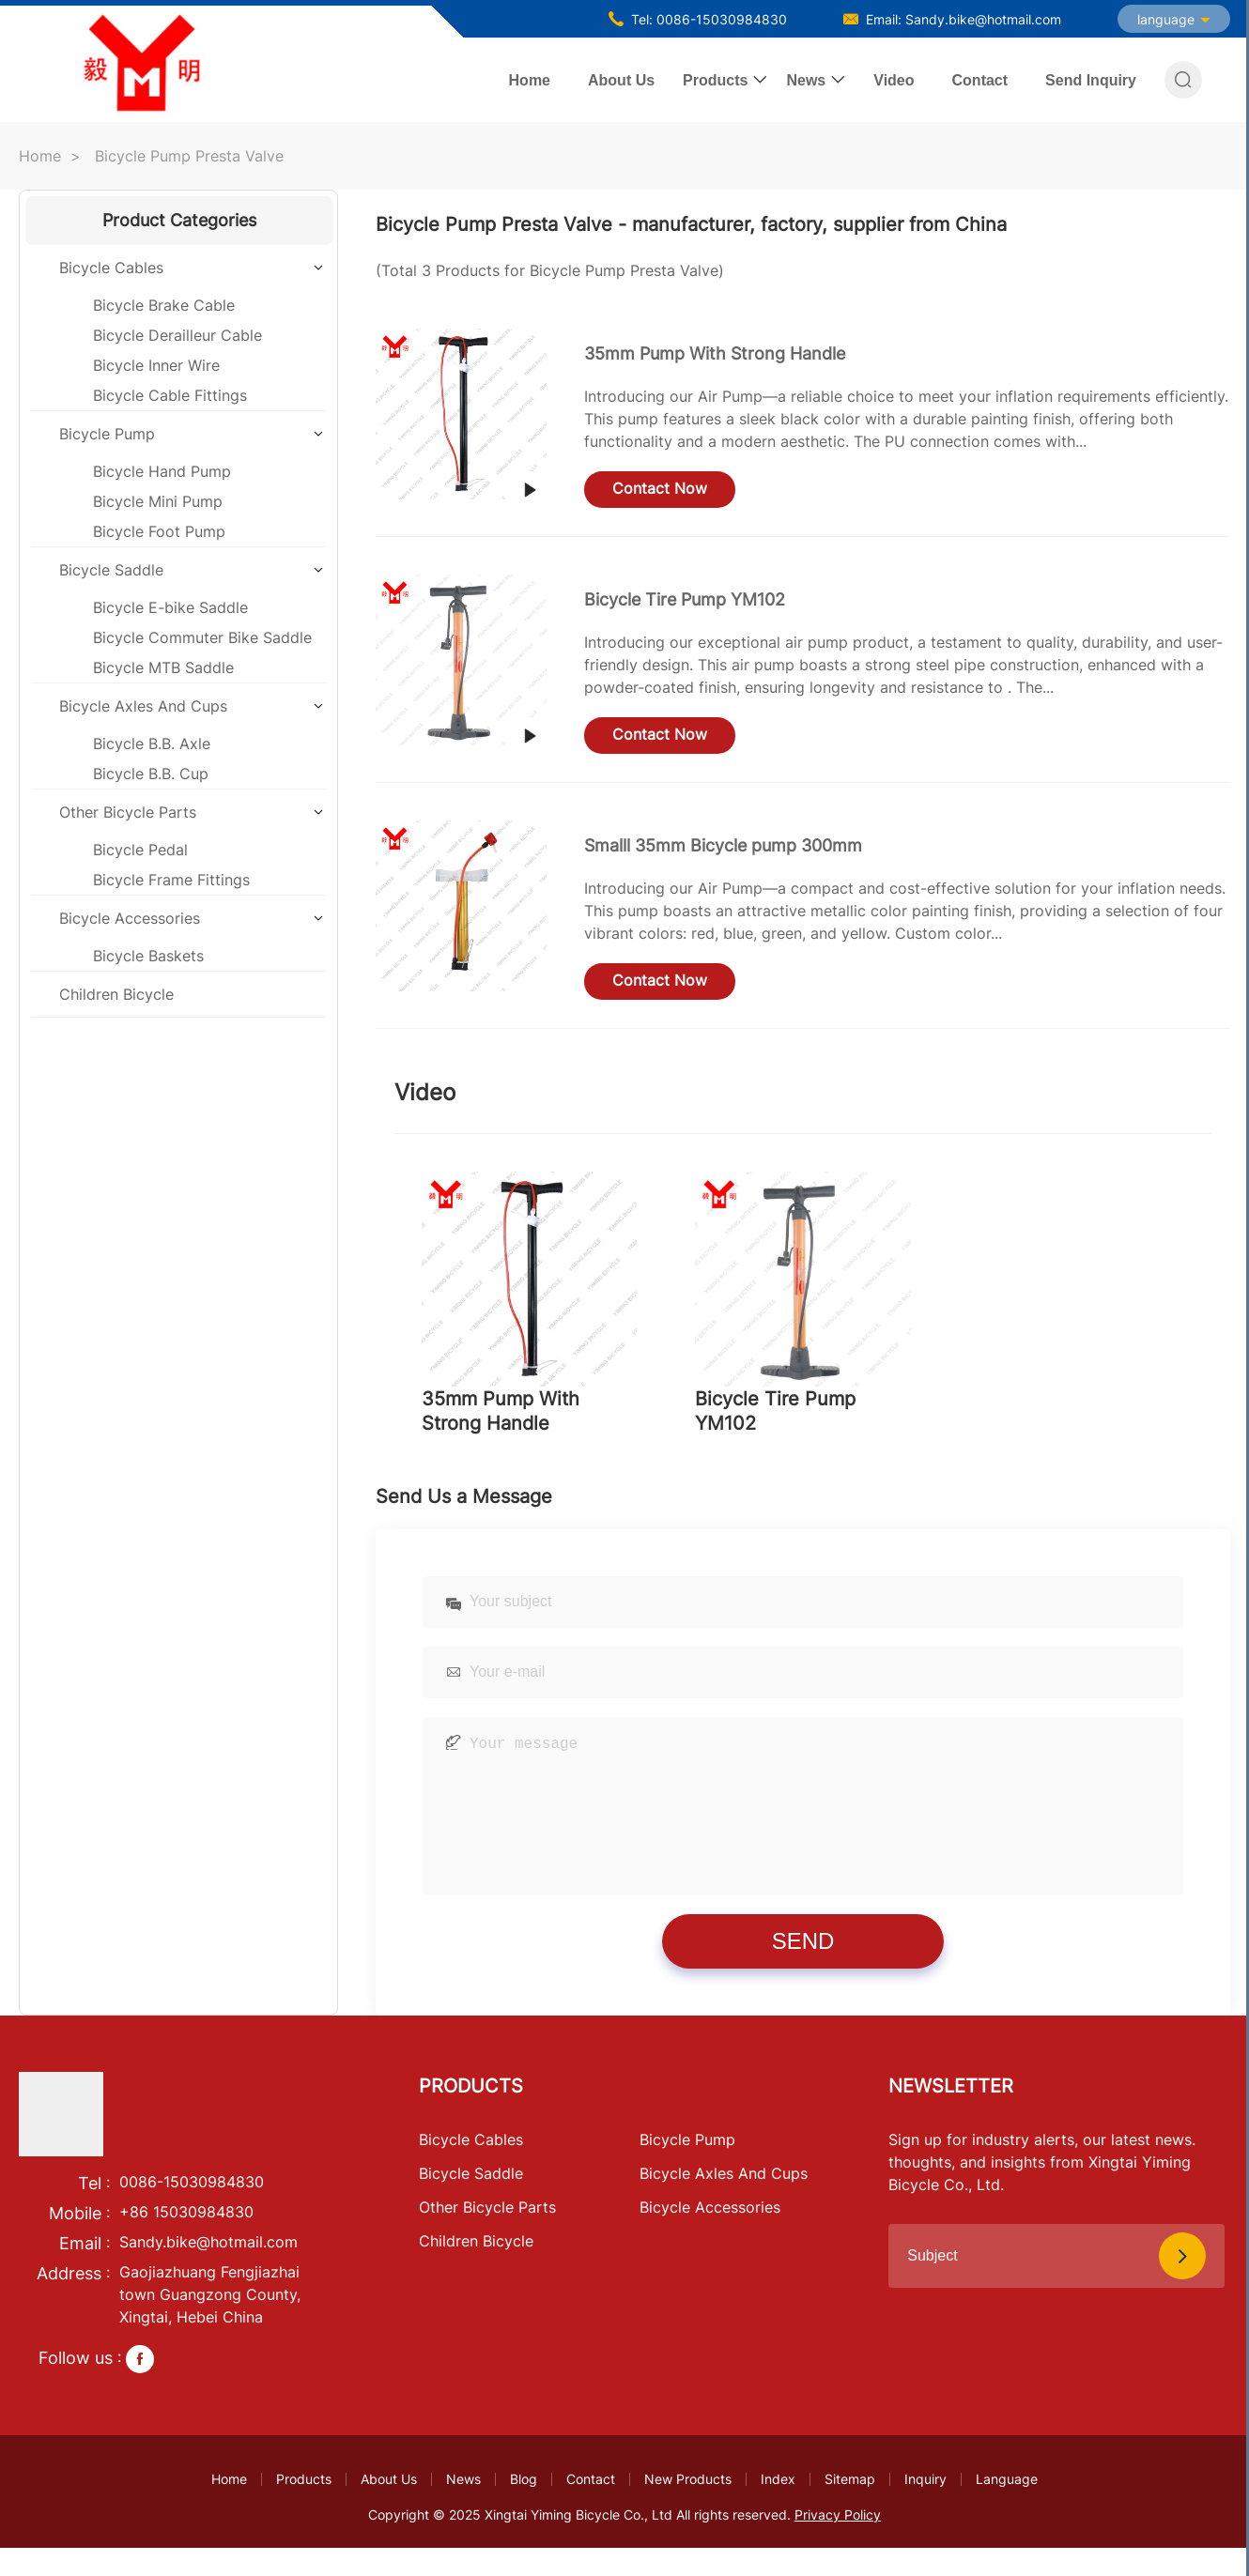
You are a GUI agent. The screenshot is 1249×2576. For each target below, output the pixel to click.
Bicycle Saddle (111, 569)
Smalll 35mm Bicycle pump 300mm (723, 845)
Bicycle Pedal (140, 849)
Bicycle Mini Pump (158, 501)
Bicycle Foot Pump (159, 531)
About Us (621, 80)
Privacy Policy (837, 2543)
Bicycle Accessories (129, 918)
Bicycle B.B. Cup (150, 773)
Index (778, 2507)
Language (1007, 2507)
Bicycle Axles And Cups (143, 706)
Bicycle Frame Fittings (171, 879)
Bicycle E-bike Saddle (170, 607)
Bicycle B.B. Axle (151, 743)
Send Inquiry (1090, 80)
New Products (688, 2507)
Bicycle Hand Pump (162, 471)
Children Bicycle (116, 994)
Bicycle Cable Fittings (170, 395)
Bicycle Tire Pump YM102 (684, 599)
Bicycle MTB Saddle (163, 667)
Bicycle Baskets (148, 955)
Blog (523, 2507)
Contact (980, 80)
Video (893, 80)
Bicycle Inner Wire (156, 365)
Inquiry (925, 2507)
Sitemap (850, 2507)
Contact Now (659, 488)
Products (715, 80)
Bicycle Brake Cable (164, 305)
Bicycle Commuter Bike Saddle (202, 637)
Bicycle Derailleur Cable (177, 335)
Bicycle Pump (107, 433)
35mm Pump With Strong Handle (714, 353)
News (805, 80)
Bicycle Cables (111, 267)
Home (529, 80)
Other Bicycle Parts (127, 812)
